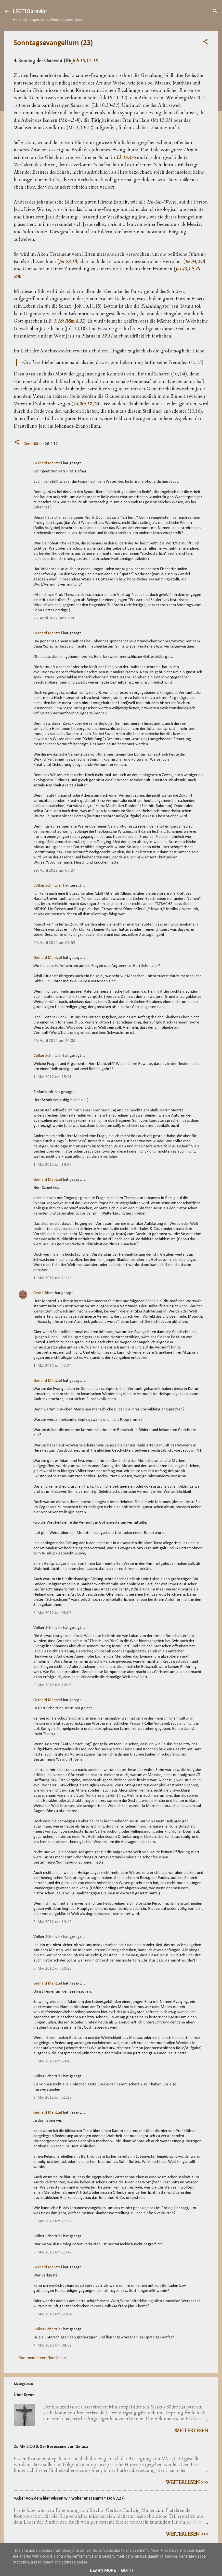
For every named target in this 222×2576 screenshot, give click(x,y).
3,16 (58, 321)
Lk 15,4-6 (126, 157)
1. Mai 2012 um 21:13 (52, 1278)
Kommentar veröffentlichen (42, 2358)
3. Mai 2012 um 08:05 (52, 1613)
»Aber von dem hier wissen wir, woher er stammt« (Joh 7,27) (69, 2498)
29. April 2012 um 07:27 (54, 870)
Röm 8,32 (74, 321)
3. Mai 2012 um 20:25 (52, 1968)
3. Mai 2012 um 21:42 (52, 2252)
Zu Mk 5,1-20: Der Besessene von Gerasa (51, 2446)
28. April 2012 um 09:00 (54, 618)
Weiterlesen (191, 2431)
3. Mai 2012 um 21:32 (52, 2221)
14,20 (78, 404)
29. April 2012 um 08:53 (54, 943)
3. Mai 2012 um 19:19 (52, 1922)
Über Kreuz (24, 2395)
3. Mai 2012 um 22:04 (52, 2314)
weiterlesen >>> (187, 2482)
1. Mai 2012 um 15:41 (52, 1077)
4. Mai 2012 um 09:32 (52, 2345)
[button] (205, 42)
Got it (127, 2570)
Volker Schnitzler (47, 885)
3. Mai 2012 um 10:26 (52, 1685)
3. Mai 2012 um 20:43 (52, 2061)
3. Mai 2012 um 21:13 (52, 2097)
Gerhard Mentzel (47, 463)
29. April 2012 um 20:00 (54, 1041)
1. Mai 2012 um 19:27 (52, 1165)
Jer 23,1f (67, 261)
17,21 (92, 404)
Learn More (103, 2570)
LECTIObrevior (30, 12)
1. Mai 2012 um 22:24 (52, 1366)
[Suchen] (215, 11)
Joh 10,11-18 (85, 61)
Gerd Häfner (43, 1293)
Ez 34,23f (194, 261)
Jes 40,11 (184, 269)
